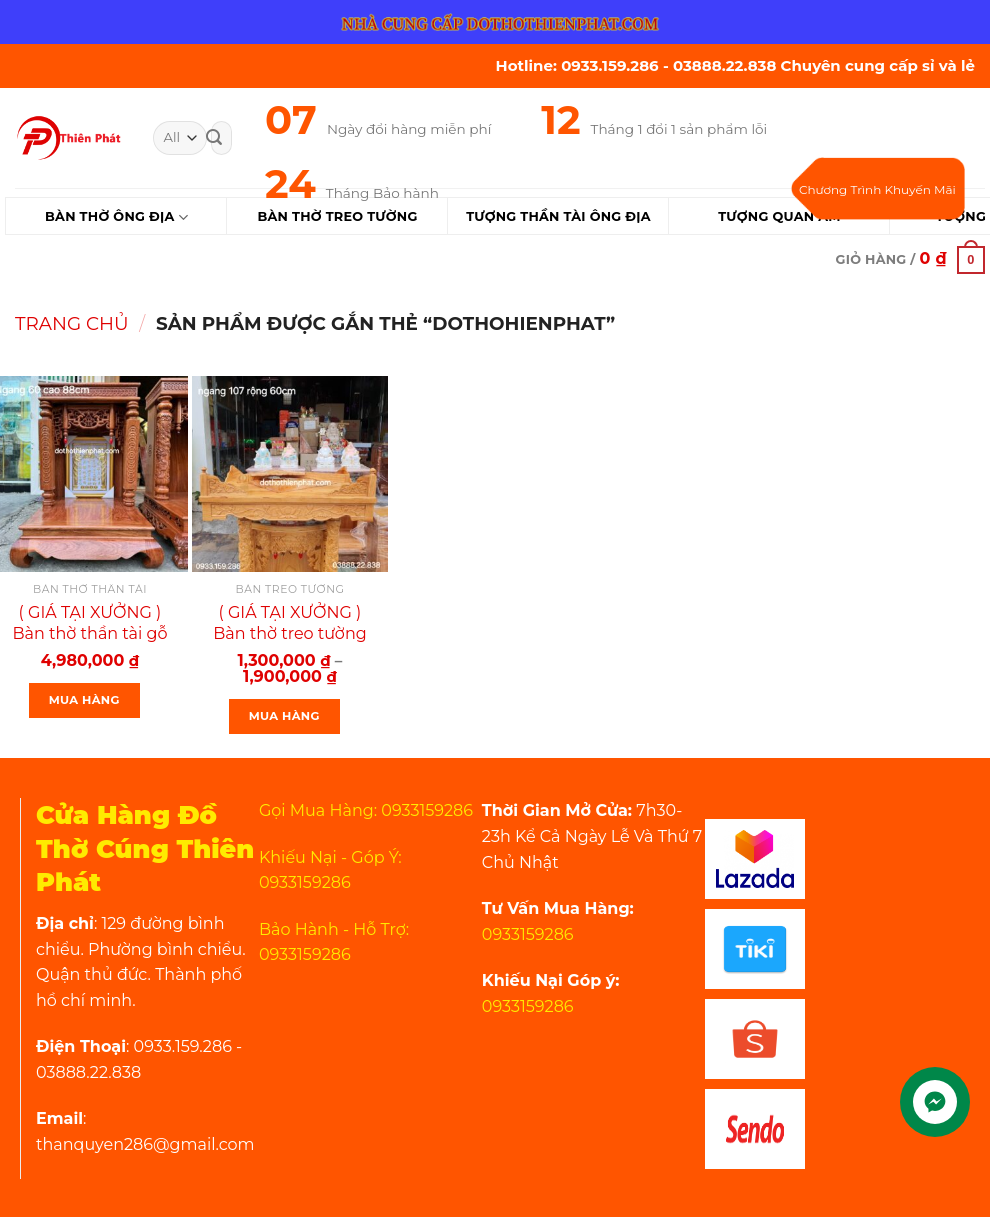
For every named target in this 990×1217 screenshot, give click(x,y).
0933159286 (528, 934)
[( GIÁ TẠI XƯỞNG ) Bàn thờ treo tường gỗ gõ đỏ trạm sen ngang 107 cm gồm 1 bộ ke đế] (290, 474)
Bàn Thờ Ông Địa (116, 217)
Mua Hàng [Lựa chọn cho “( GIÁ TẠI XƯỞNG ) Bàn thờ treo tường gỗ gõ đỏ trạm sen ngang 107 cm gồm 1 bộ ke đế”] (284, 716)
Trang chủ (72, 323)
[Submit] (214, 138)
